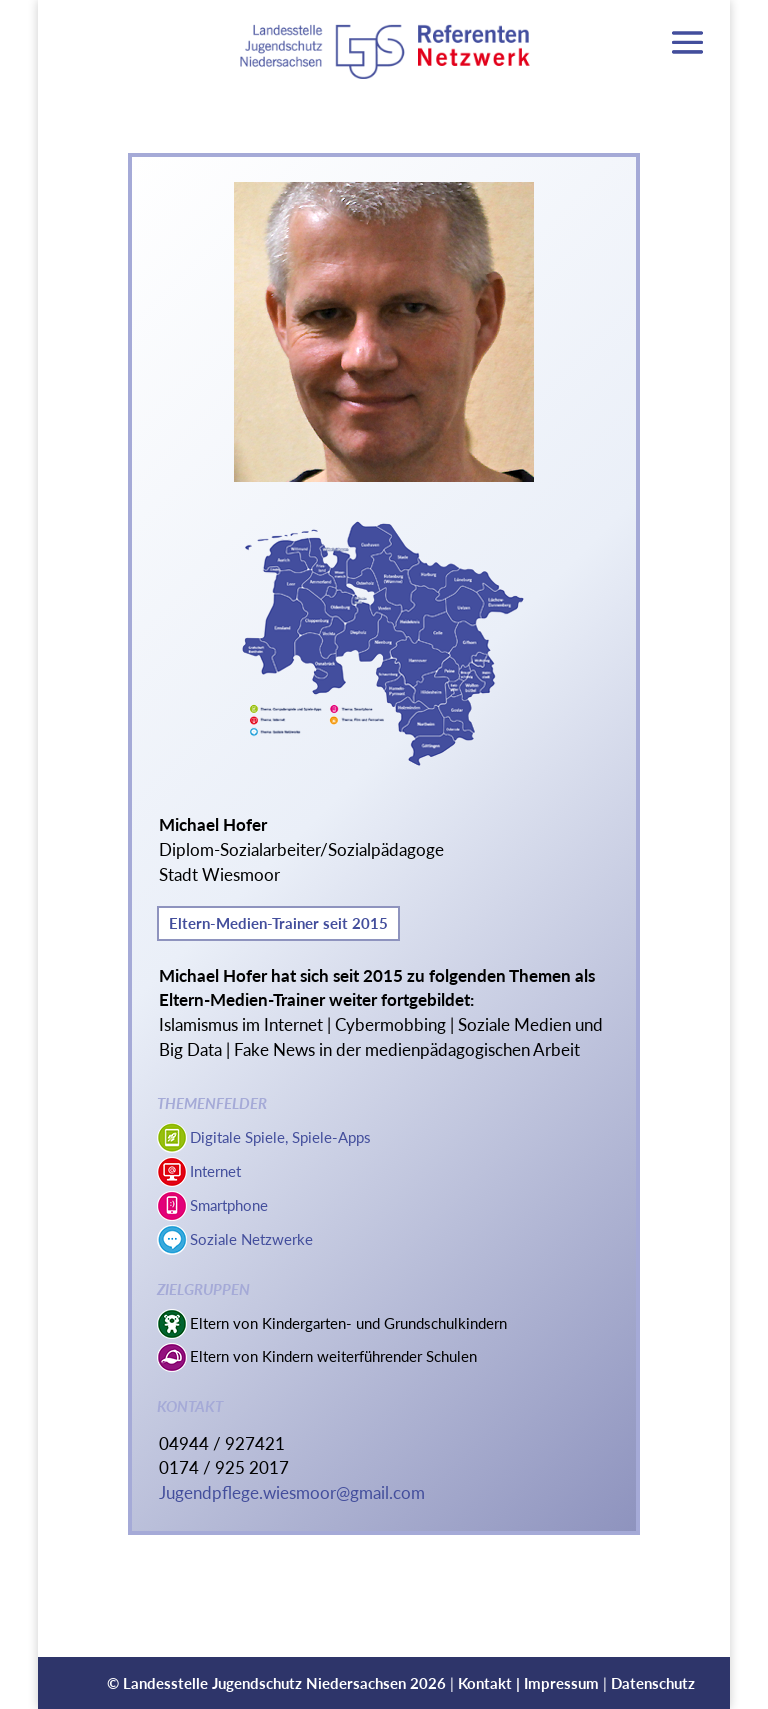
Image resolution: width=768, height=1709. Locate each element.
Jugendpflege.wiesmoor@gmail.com (292, 1493)
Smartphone (229, 1205)
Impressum (561, 1683)
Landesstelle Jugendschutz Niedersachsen (264, 1683)
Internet (215, 1171)
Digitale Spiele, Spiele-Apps (280, 1137)
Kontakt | (491, 1683)
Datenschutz (653, 1683)
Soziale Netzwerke (251, 1239)
